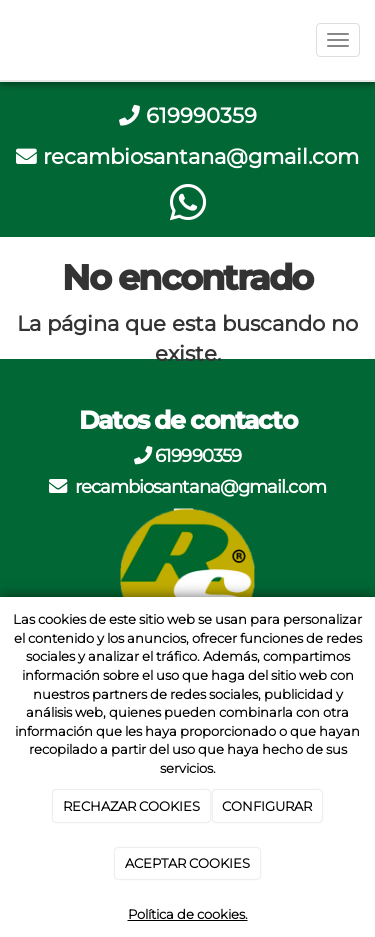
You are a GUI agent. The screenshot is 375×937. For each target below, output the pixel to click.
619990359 (201, 115)
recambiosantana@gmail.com (201, 156)
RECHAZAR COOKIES (131, 806)
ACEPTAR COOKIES (187, 863)
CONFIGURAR (267, 806)
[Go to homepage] (10, 40)
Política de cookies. (188, 914)
